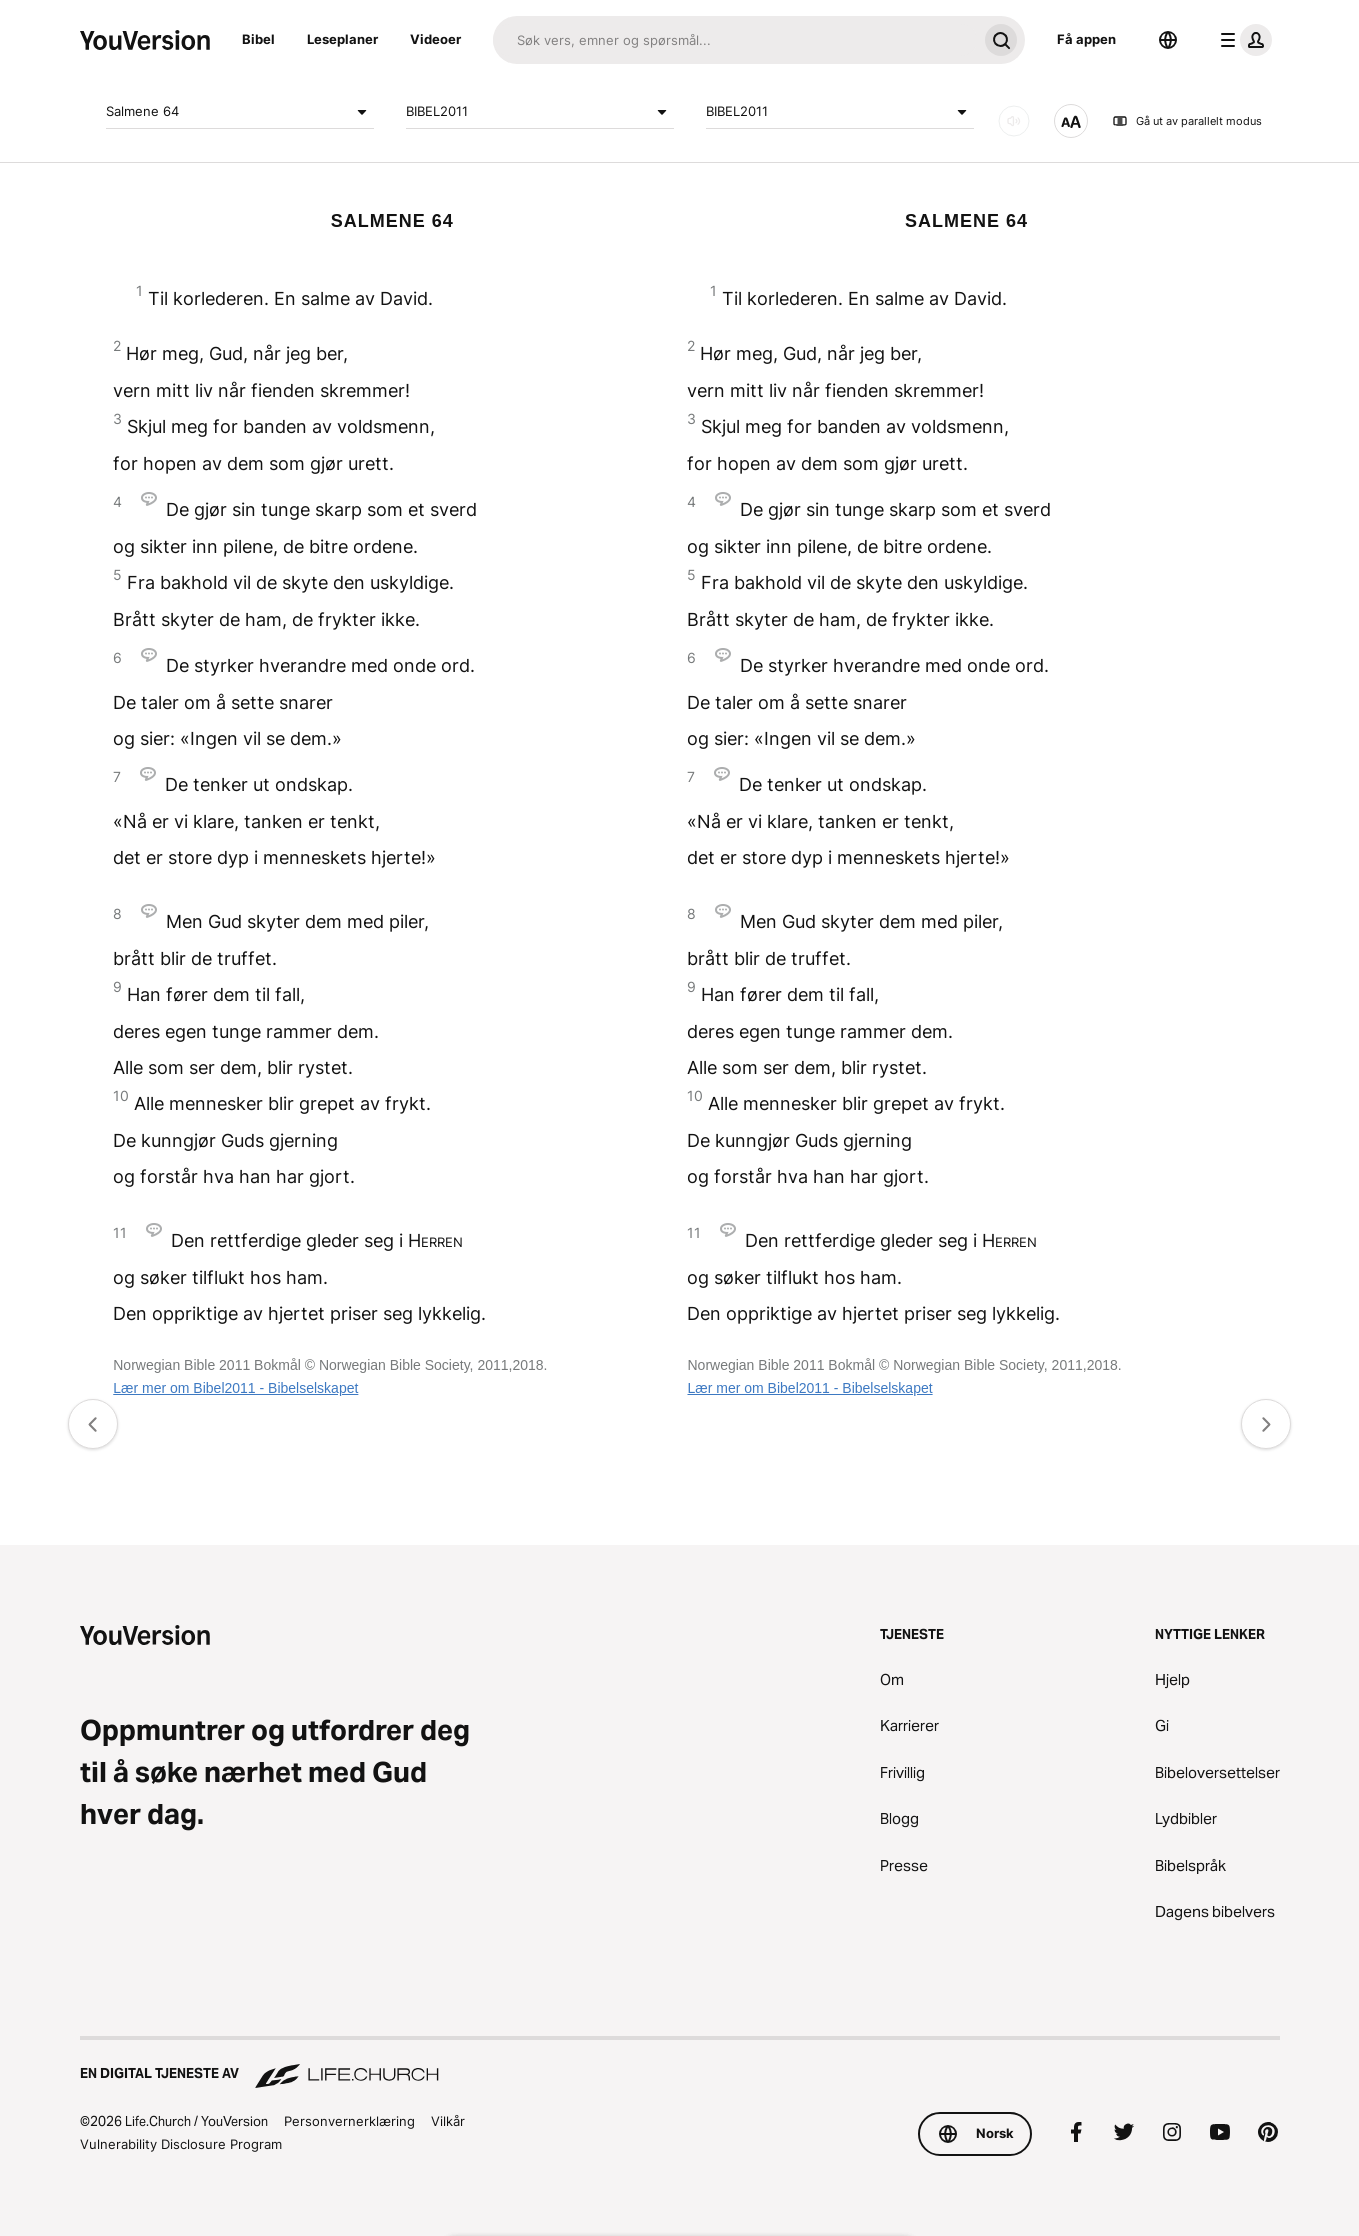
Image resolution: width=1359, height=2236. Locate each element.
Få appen (1086, 39)
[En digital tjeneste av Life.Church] (680, 2064)
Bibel (258, 39)
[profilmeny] (1242, 40)
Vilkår (448, 2121)
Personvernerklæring (349, 2121)
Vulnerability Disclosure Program (181, 2144)
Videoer (435, 39)
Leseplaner (342, 39)
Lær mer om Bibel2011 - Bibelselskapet (235, 1388)
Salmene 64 (240, 112)
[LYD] (1014, 121)
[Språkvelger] (1168, 40)
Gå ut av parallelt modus (1187, 121)
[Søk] (735, 40)
